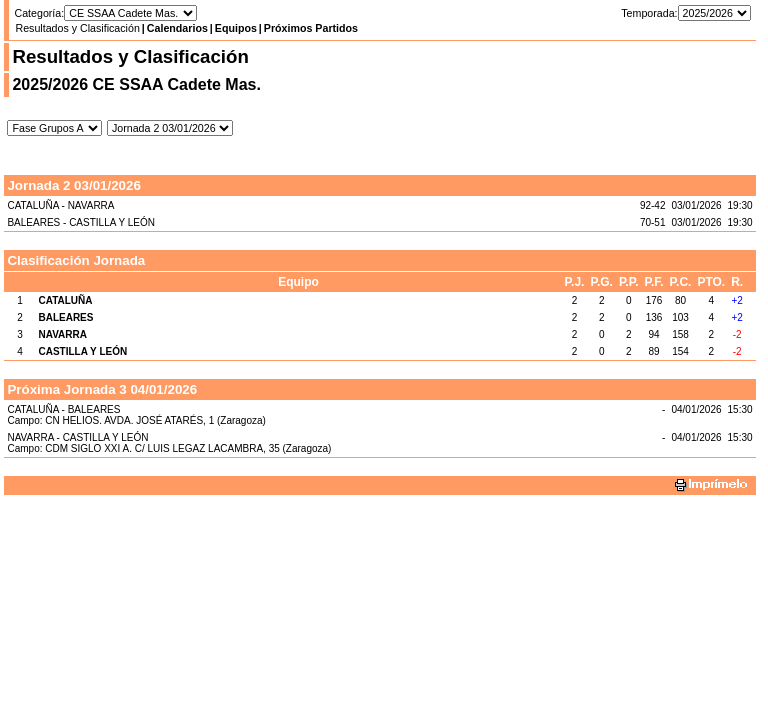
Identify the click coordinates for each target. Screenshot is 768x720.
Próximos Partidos (311, 28)
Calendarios (177, 28)
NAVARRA (62, 334)
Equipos (236, 28)
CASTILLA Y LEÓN (82, 351)
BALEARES (65, 317)
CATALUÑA (65, 300)
